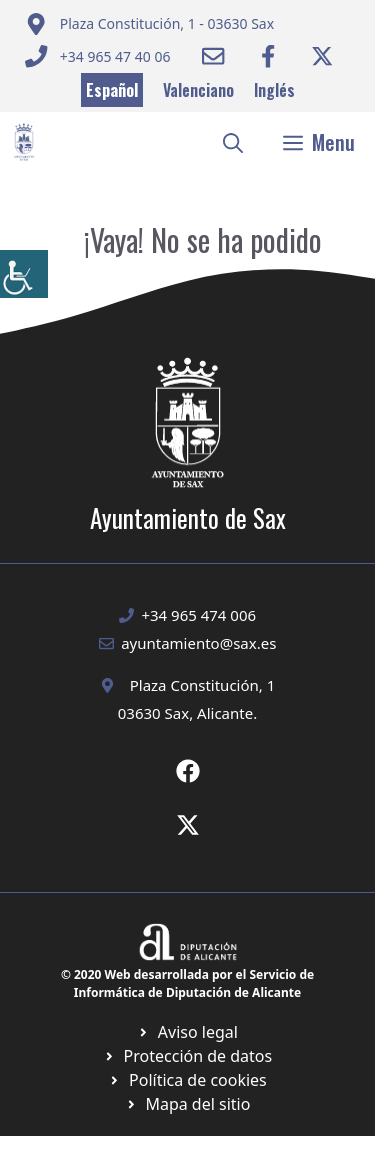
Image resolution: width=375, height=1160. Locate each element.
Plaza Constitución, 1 (203, 685)
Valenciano (198, 90)
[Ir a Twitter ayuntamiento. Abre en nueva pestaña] (322, 56)
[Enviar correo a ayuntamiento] (149, 24)
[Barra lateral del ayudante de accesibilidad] (24, 274)
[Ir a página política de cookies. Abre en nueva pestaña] (187, 1056)
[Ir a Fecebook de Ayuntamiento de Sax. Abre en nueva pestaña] (188, 771)
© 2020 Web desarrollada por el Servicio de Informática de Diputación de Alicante (187, 983)
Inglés (274, 90)
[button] (233, 142)
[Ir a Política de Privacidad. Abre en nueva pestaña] (187, 1032)
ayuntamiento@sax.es (198, 643)
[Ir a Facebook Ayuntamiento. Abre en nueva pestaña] (268, 56)
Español (112, 90)
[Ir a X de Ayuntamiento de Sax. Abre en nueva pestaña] (188, 825)
